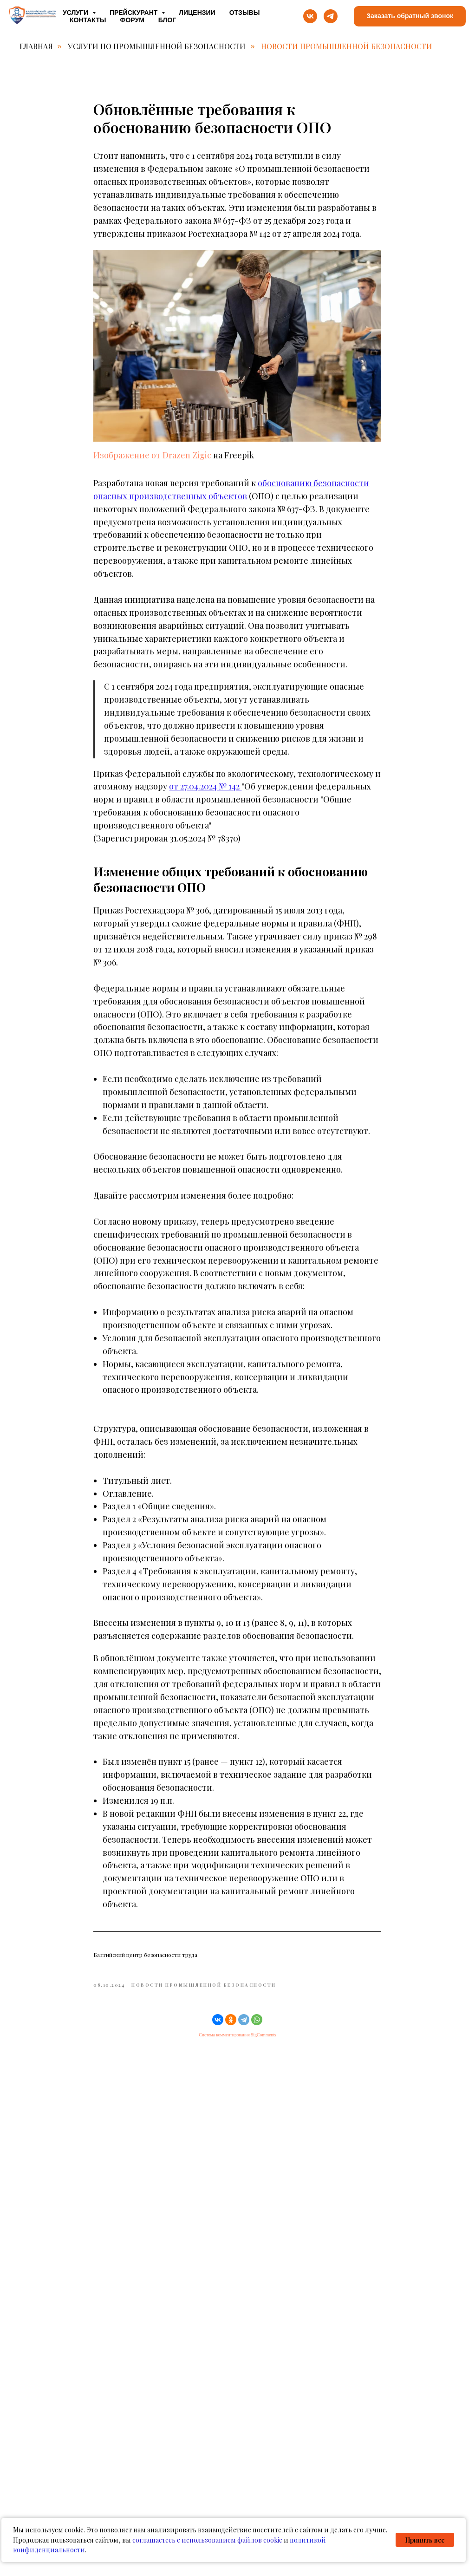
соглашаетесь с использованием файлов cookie (207, 2540)
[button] (410, 16)
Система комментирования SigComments (237, 2043)
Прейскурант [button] (134, 12)
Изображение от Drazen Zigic (153, 463)
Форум (132, 20)
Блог (167, 20)
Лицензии (197, 12)
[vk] (310, 16)
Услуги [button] (76, 12)
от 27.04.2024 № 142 (205, 795)
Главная (36, 46)
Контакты (88, 20)
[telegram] (331, 16)
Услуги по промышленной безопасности (157, 46)
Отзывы (244, 12)
